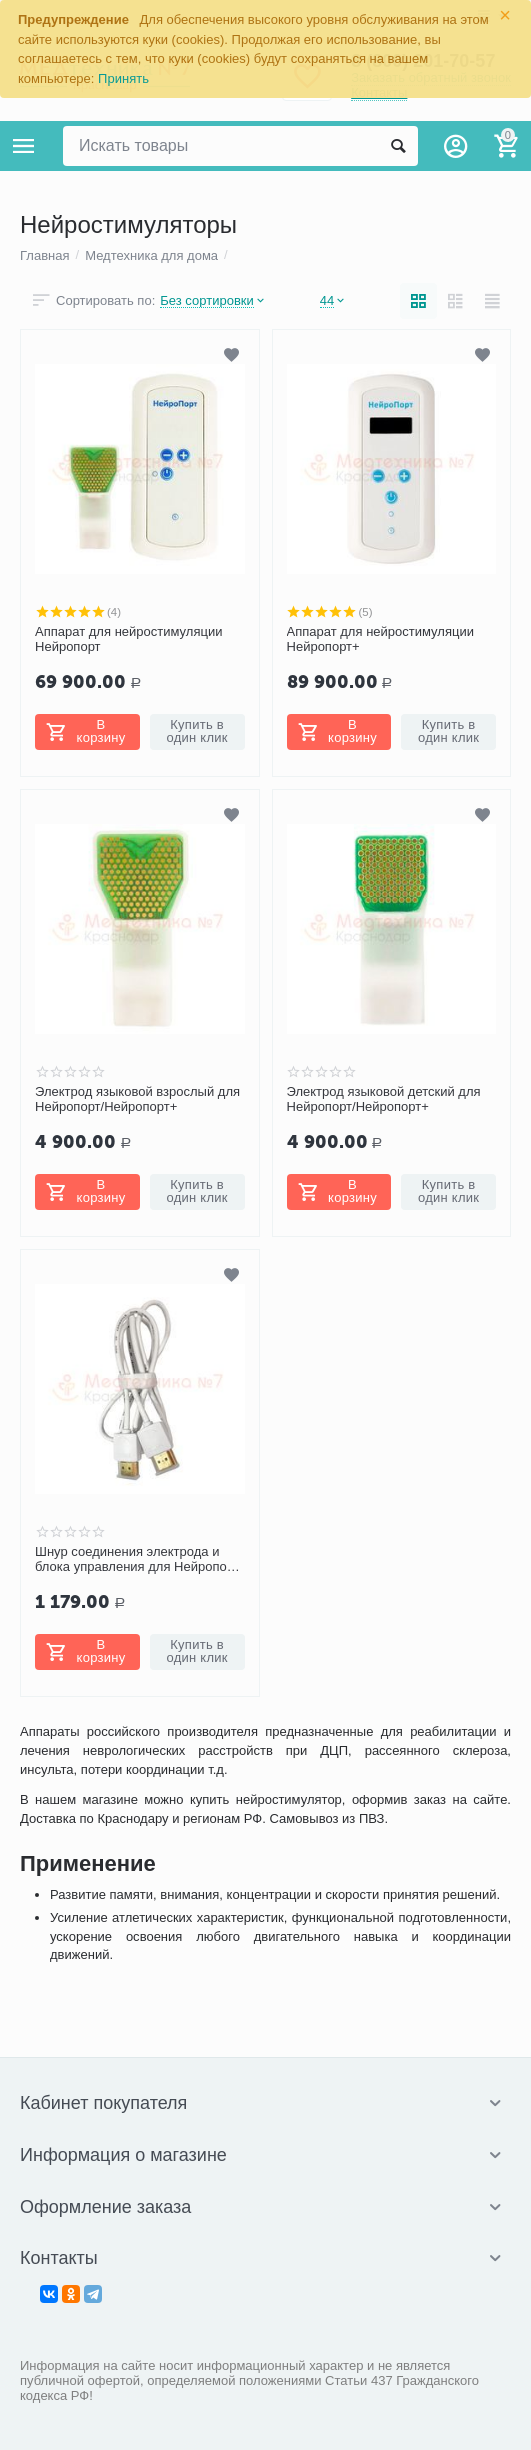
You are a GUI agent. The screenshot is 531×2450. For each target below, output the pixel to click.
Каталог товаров (24, 146)
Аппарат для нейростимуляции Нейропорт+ (380, 639)
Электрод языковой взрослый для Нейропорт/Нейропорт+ (137, 1099)
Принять (123, 78)
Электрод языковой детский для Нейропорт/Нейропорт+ (384, 1099)
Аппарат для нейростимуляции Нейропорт (128, 639)
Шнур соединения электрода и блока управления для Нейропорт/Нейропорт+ (139, 1560)
